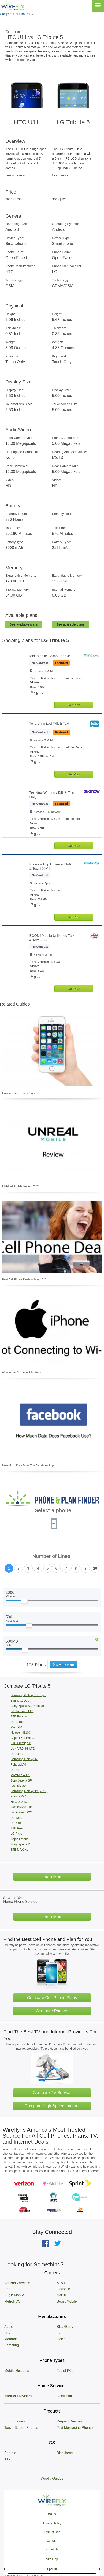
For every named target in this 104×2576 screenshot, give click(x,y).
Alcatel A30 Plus (21, 1807)
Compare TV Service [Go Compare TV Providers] (52, 2092)
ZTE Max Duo (20, 1700)
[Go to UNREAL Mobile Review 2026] (52, 1143)
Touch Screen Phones (21, 2427)
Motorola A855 (20, 1775)
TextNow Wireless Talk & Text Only (51, 795)
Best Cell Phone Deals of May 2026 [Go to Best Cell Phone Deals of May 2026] (24, 1279)
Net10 (61, 2295)
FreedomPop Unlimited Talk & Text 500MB (50, 866)
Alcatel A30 (18, 1785)
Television (64, 2396)
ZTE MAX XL (19, 1849)
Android (10, 2453)
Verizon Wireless (17, 2283)
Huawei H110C (21, 1732)
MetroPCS (12, 2301)
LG (59, 2333)
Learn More (52, 1876)
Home (52, 2513)
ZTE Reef (17, 1828)
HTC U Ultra (19, 1801)
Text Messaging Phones (75, 2427)
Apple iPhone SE (22, 1839)
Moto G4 (16, 1727)
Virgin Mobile (14, 2295)
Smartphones (14, 2421)
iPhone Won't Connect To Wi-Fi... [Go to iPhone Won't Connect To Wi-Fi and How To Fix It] (22, 1372)
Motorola (11, 2339)
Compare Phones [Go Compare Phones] (52, 2010)
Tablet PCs (65, 2370)
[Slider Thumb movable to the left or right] (24, 1602)
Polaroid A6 (18, 1764)
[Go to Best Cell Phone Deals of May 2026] (52, 1237)
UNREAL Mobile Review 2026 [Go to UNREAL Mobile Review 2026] (20, 1186)
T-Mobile (63, 2289)
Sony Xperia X (20, 1844)
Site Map (52, 2559)
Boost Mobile (67, 2301)
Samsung (11, 2345)
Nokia (61, 2339)
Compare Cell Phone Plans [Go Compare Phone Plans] (52, 1997)
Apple (8, 2327)
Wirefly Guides (52, 2478)
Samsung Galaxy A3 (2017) (29, 1791)
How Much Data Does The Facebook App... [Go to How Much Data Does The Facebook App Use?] (29, 1465)
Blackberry (65, 2453)
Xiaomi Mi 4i (19, 1796)
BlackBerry (65, 2327)
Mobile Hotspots (16, 2370)
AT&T (61, 2283)
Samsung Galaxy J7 (24, 1759)
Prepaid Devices (69, 2421)
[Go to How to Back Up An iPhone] (52, 1050)
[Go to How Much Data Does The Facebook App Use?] (52, 1423)
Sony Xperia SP (21, 1780)
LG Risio (16, 1833)
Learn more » (15, 175)
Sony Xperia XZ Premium (28, 1706)
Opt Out (52, 2569)
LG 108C (17, 1817)
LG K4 (15, 1769)
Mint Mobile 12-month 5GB (49, 656)
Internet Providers (18, 2396)
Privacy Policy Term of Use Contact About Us (52, 2536)
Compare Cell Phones (15, 14)
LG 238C (17, 1754)
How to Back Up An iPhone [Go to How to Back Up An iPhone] (19, 1093)
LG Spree (17, 1722)
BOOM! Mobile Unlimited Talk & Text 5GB (51, 938)
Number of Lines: (52, 1556)
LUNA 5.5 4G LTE (23, 1748)
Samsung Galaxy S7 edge (28, 1695)
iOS (7, 2459)
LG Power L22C (21, 1812)
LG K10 (16, 1823)
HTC (7, 2333)
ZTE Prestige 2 (21, 1743)
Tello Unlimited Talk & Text (49, 723)
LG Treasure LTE (22, 1711)
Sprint (8, 2289)
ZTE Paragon (19, 1716)
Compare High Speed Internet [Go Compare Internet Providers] (52, 2106)
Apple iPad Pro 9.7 (23, 1738)
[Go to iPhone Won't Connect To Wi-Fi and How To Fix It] (52, 1330)
